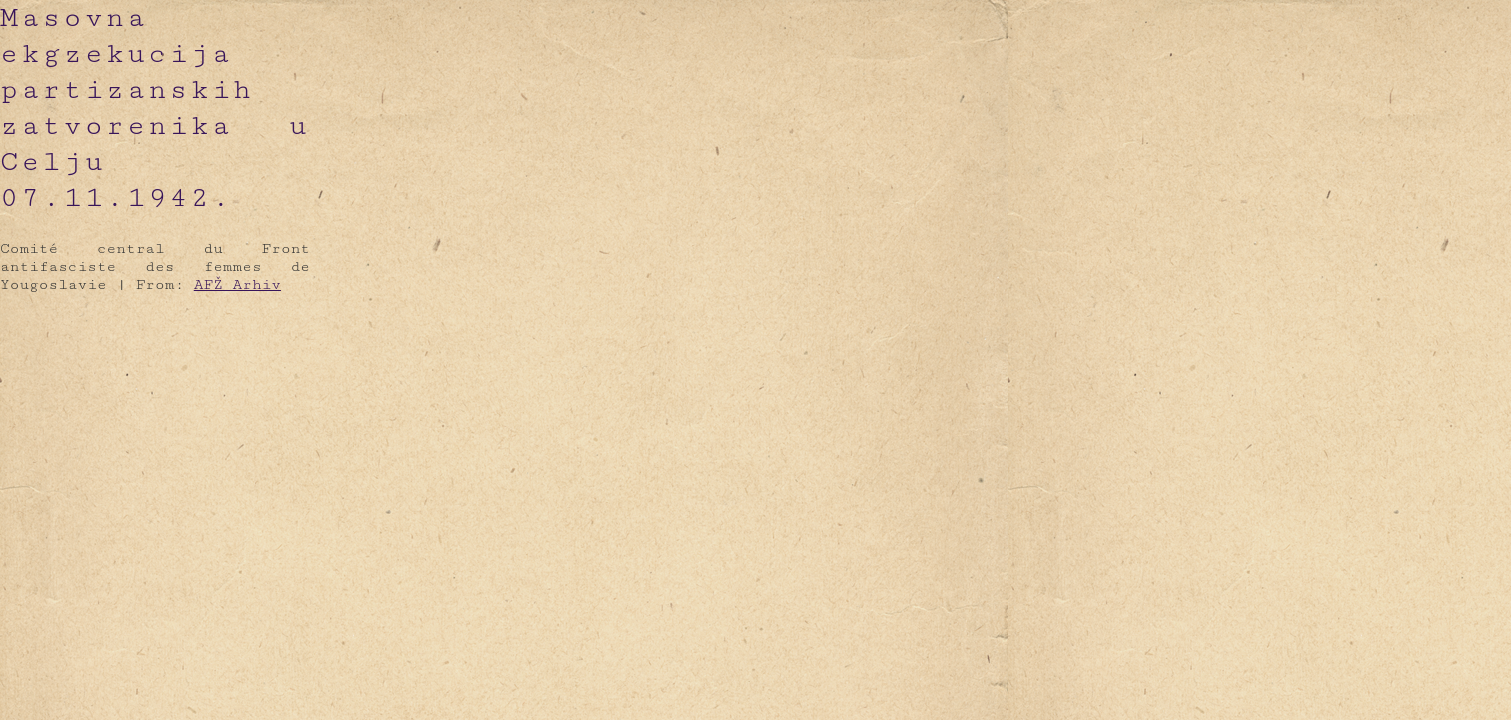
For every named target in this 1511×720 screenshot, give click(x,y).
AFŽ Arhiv (237, 284)
